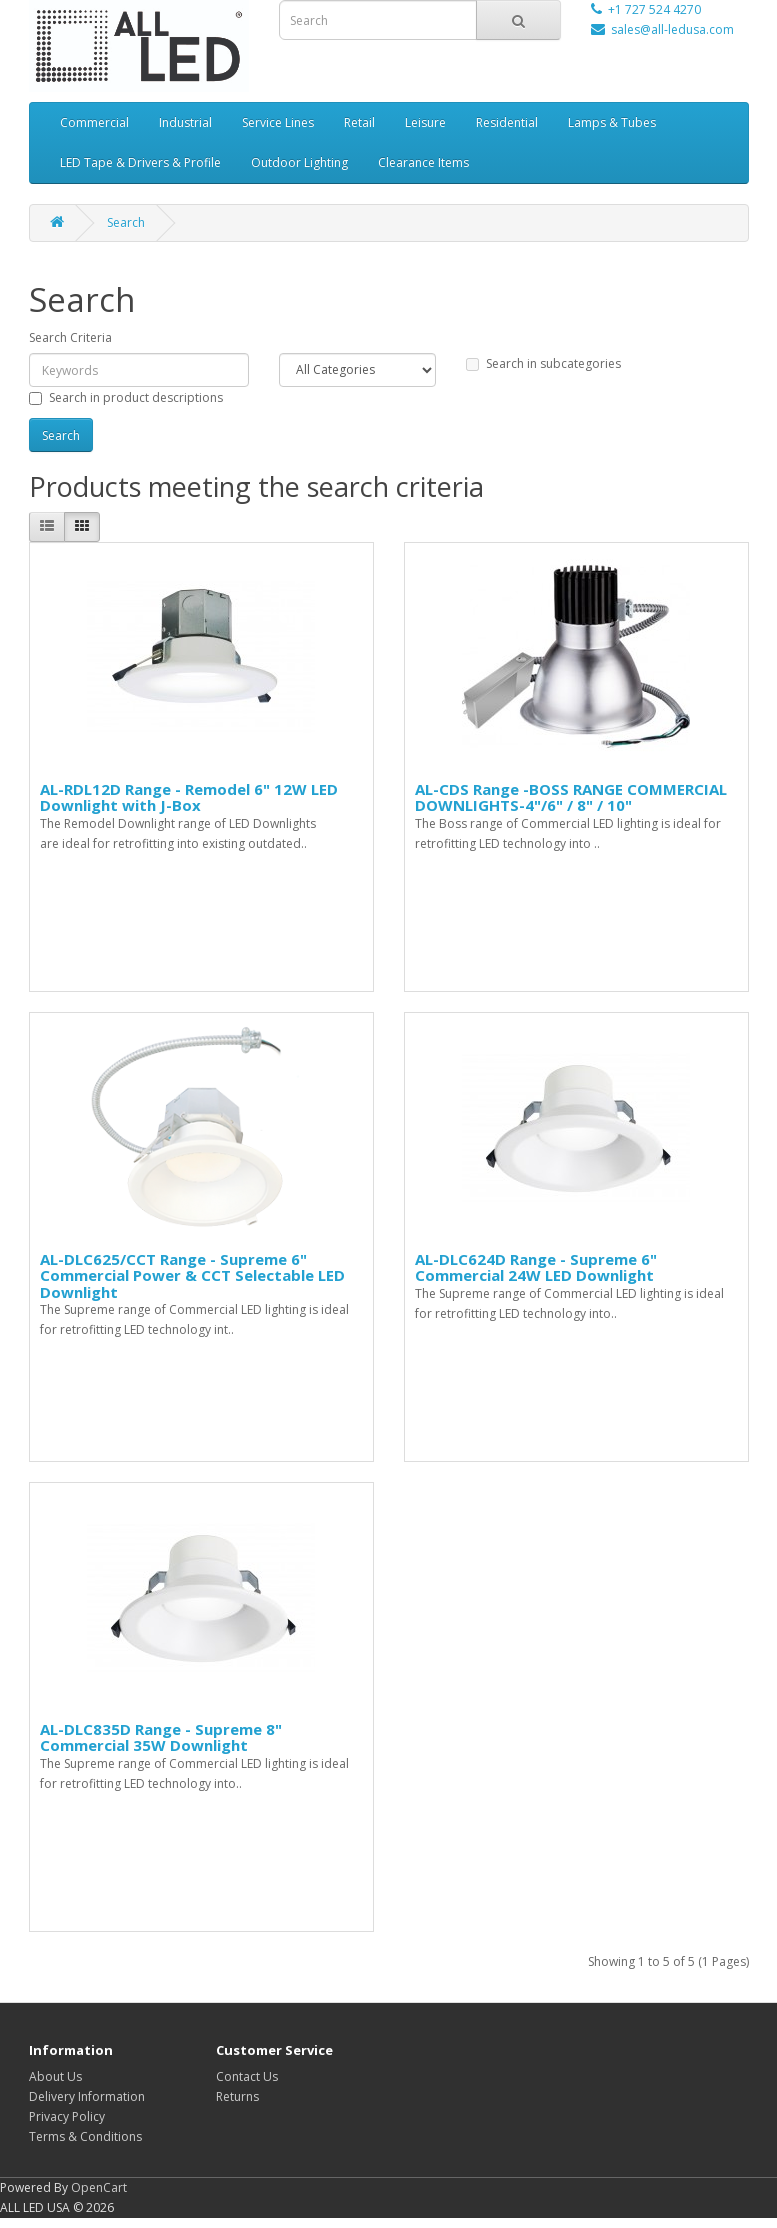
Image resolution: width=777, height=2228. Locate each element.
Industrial (185, 122)
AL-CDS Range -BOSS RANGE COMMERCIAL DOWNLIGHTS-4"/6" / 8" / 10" (571, 797)
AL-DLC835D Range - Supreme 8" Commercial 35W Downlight (161, 1737)
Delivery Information (87, 2096)
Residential (507, 122)
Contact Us (247, 2076)
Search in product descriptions (126, 397)
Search (126, 222)
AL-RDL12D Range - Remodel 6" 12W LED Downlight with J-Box (189, 797)
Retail (359, 122)
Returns (237, 2096)
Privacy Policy (67, 2116)
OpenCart (99, 2187)
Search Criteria (70, 337)
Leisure (425, 122)
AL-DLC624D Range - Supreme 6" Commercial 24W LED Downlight (536, 1267)
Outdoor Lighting (299, 162)
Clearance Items (423, 162)
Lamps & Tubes (612, 122)
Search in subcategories (543, 363)
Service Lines (278, 122)
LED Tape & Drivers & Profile (140, 162)
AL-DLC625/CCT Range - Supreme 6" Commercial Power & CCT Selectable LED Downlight (192, 1275)
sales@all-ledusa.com (672, 29)
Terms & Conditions (85, 2136)
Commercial (94, 122)
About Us (55, 2076)
